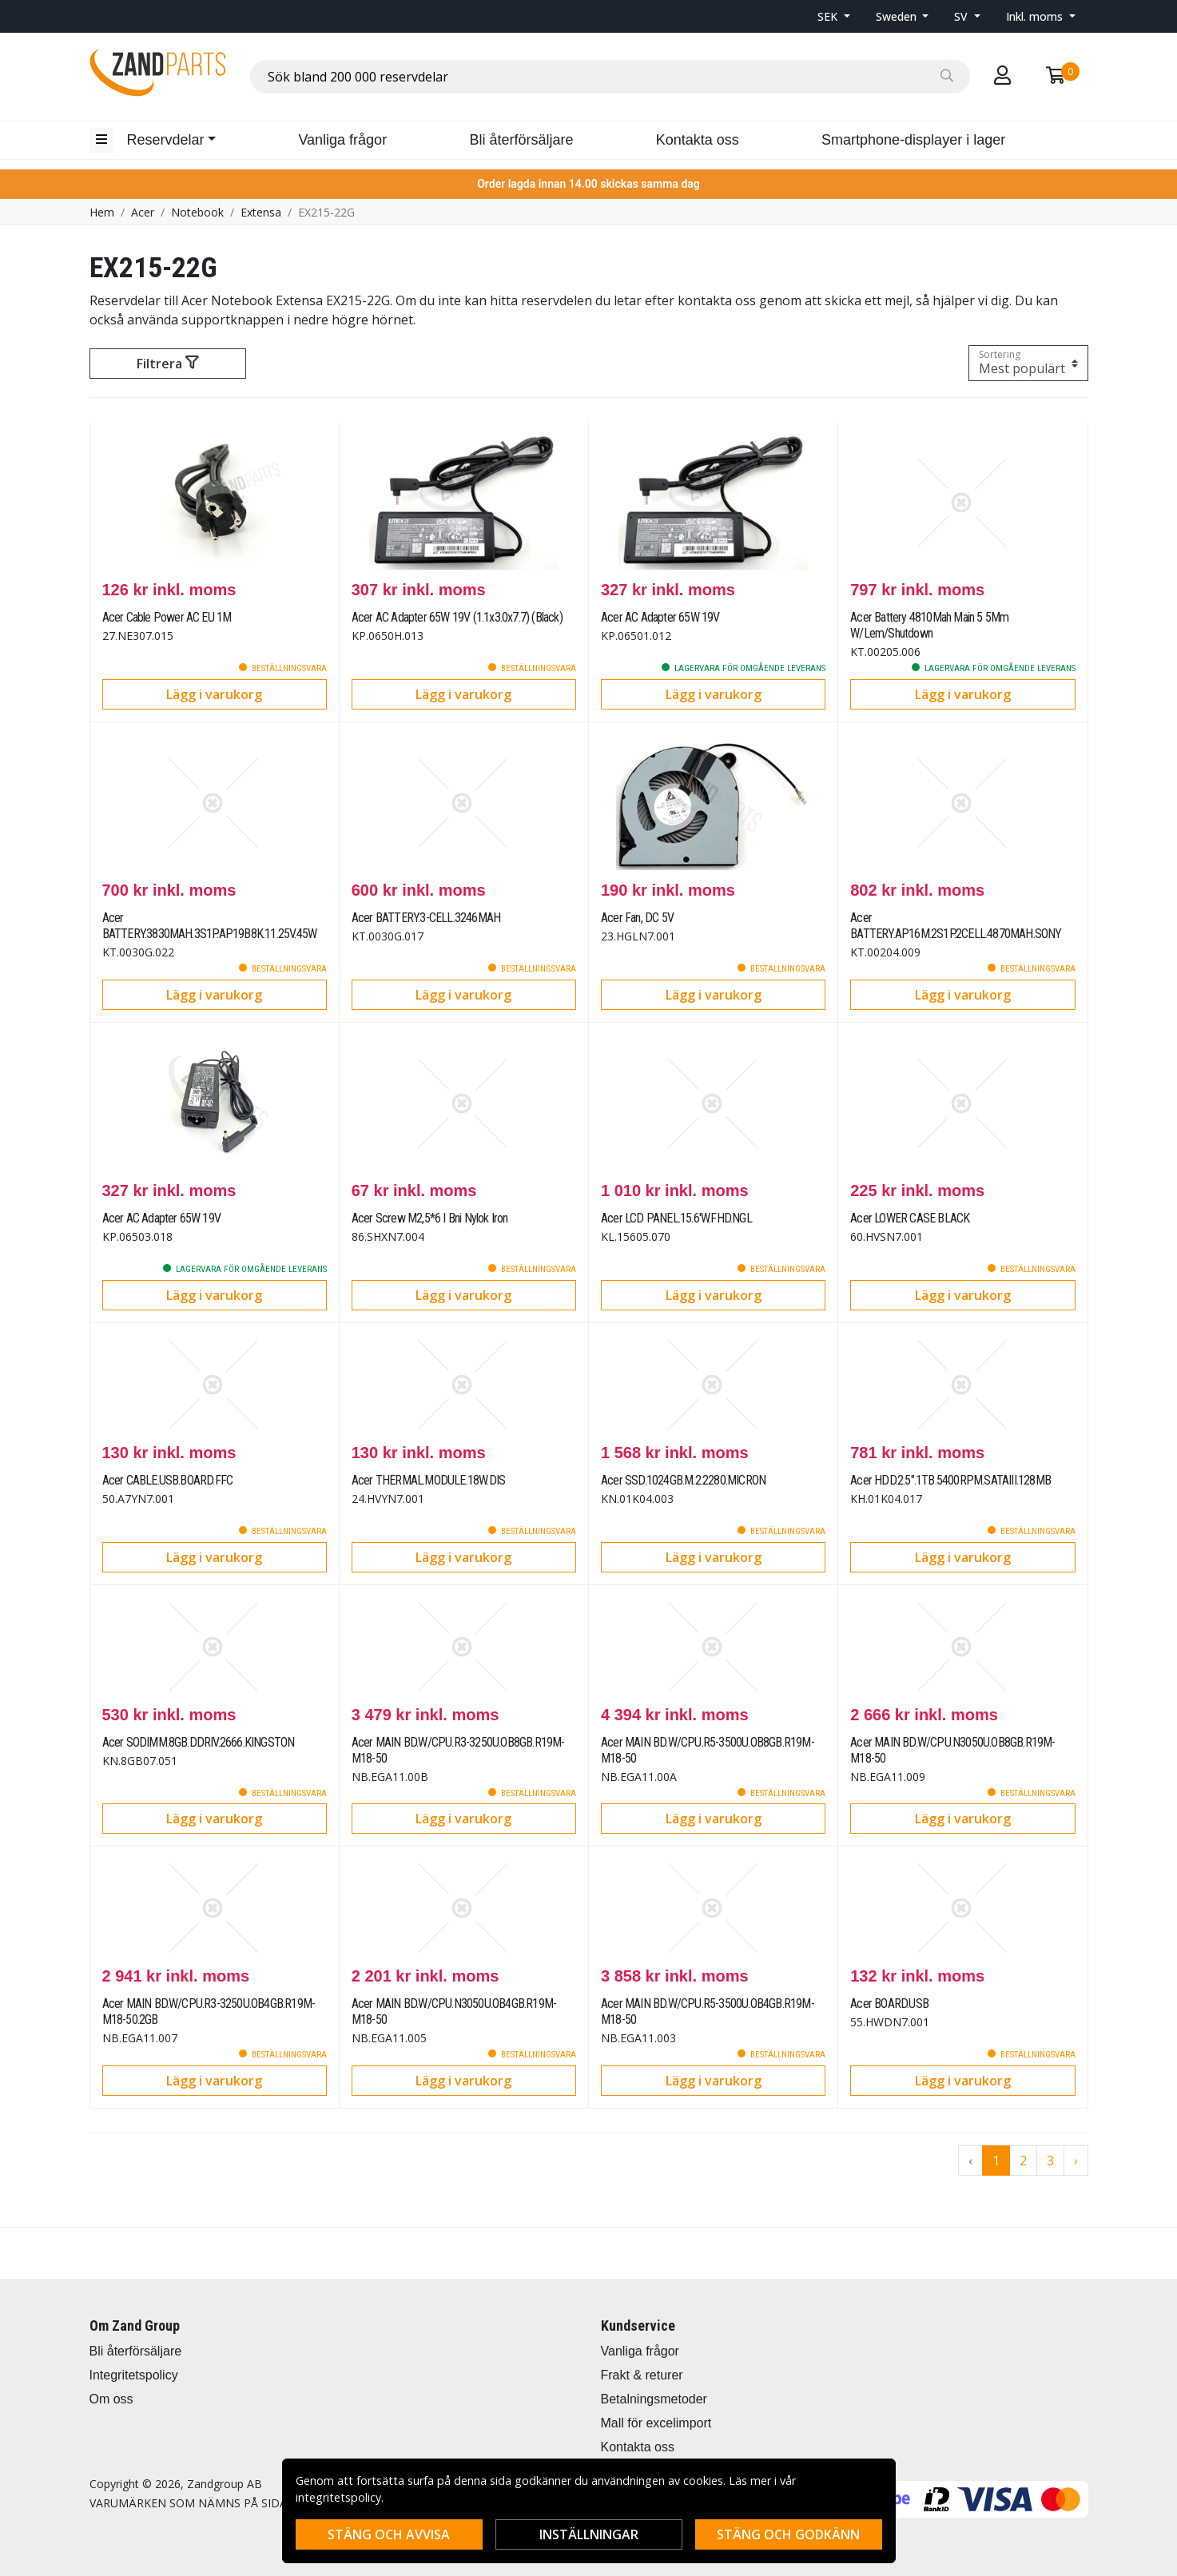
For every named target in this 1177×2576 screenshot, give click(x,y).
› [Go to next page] (1076, 2160)
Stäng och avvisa (389, 2534)
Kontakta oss (697, 140)
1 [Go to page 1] (996, 2160)
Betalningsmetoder (654, 2399)
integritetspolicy (338, 2497)
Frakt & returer (642, 2375)
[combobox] (610, 77)
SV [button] (962, 16)
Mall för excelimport (656, 2423)
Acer (142, 212)
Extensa (261, 212)
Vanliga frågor (342, 140)
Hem (101, 212)
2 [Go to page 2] (1023, 2160)
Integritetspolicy (133, 2375)
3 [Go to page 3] (1050, 2160)
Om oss (111, 2399)
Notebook (197, 212)
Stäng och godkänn (788, 2534)
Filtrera (167, 363)
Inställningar (588, 2534)
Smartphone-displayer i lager (913, 140)
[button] (834, 16)
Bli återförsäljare (521, 140)
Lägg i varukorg (214, 694)
